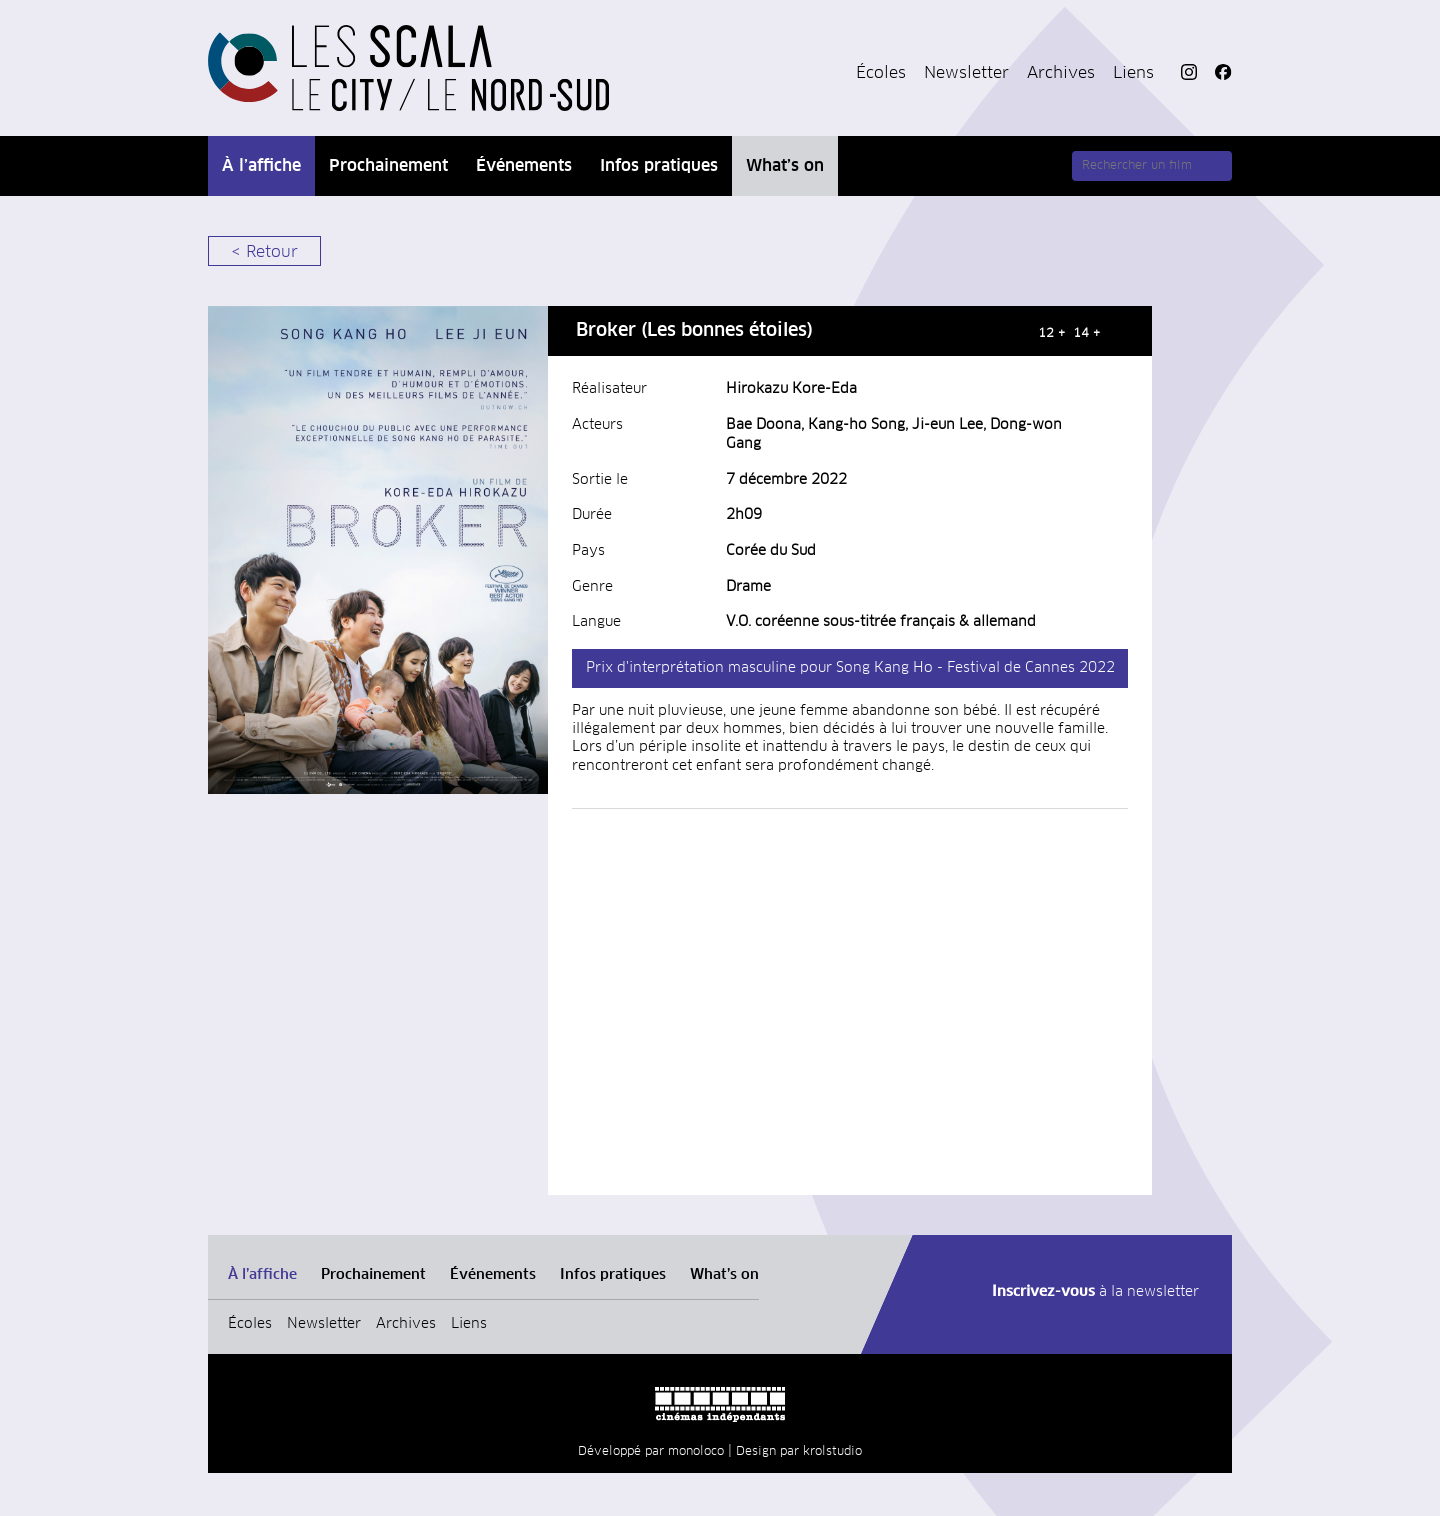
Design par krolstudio (799, 1452)
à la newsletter (1095, 1292)
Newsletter (966, 73)
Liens (1133, 73)
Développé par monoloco (651, 1452)
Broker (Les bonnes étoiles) (694, 331)
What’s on (785, 166)
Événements (524, 166)
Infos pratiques (659, 166)
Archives (1061, 73)
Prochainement (388, 166)
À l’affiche (261, 166)
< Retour (264, 252)
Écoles (881, 73)
